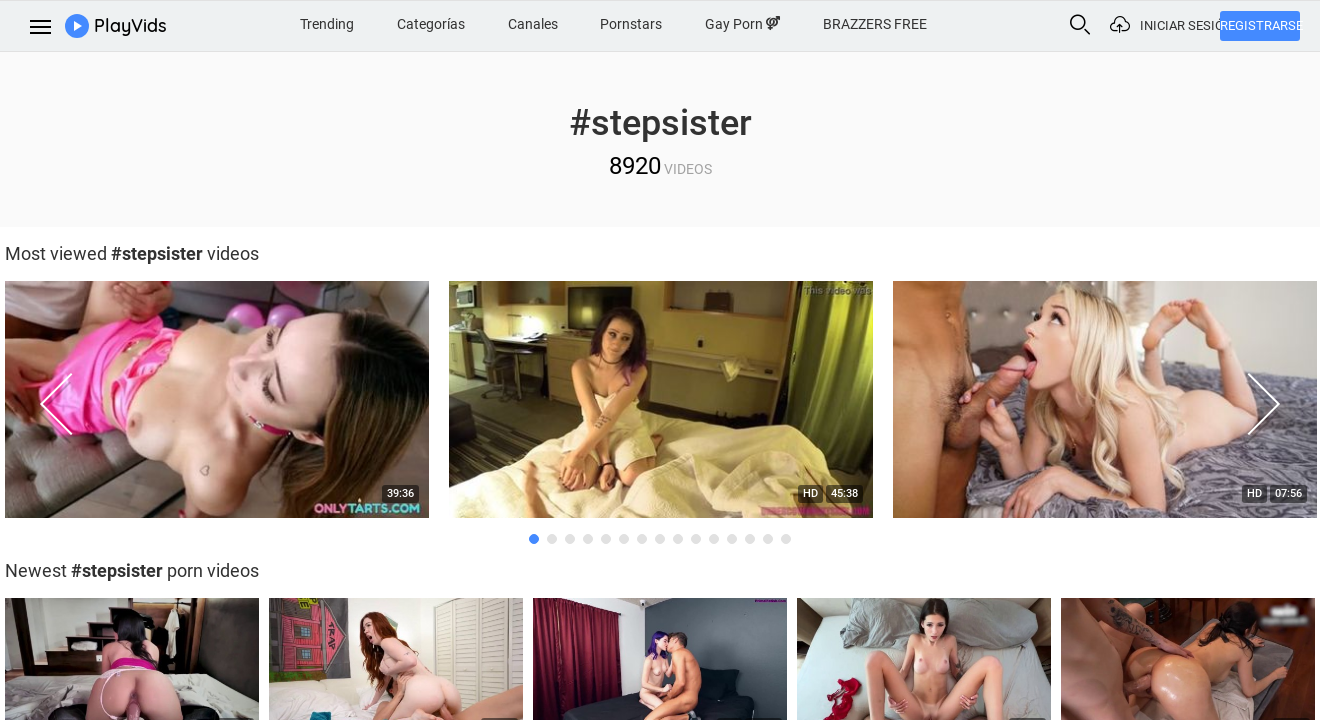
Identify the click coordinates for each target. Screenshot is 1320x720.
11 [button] (714, 539)
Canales (533, 24)
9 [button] (678, 539)
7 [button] (642, 539)
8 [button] (660, 539)
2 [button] (552, 539)
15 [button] (786, 539)
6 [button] (624, 539)
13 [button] (750, 539)
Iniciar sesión (1180, 25)
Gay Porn (742, 24)
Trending (327, 24)
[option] (661, 405)
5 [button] (606, 539)
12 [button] (732, 539)
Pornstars (631, 24)
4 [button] (588, 539)
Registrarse (1260, 25)
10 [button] (696, 539)
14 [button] (768, 539)
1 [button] (534, 539)
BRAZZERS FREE (875, 24)
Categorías (431, 24)
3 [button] (570, 539)
